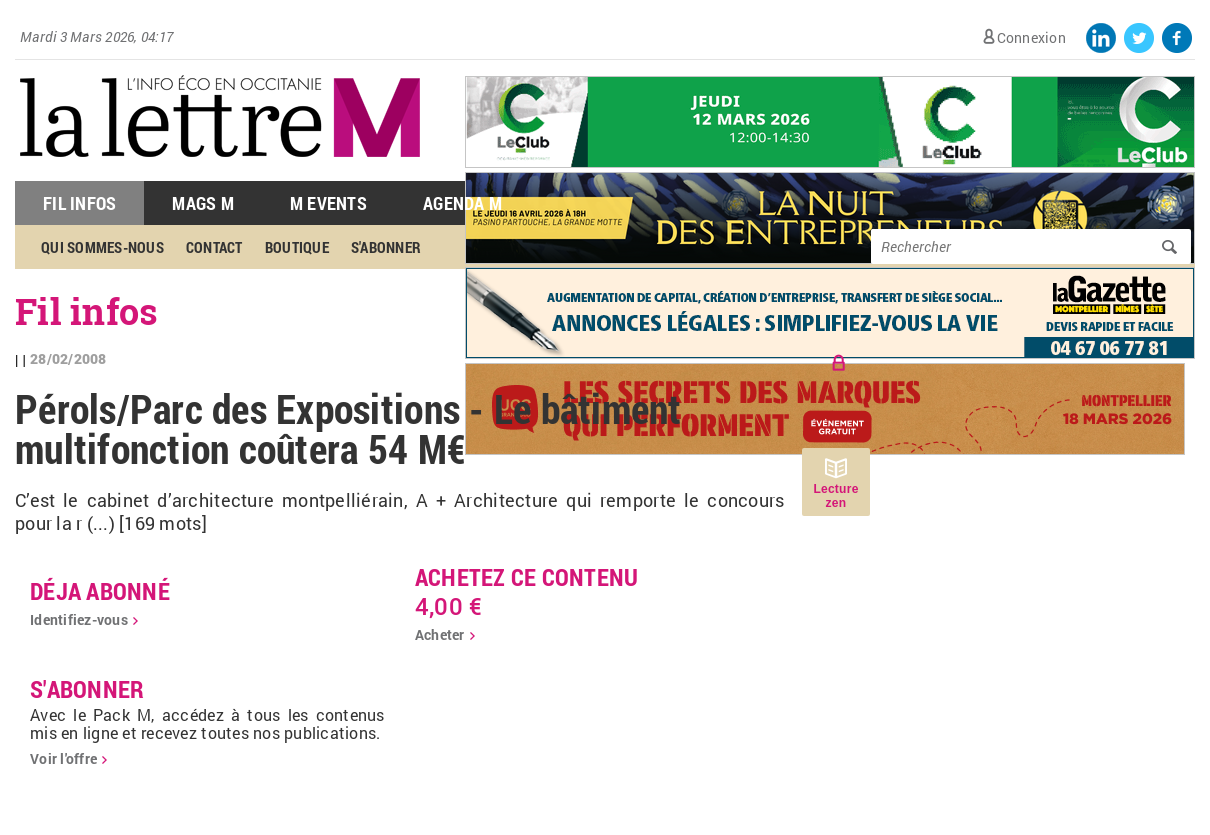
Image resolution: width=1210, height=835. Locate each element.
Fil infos (86, 311)
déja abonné (100, 591)
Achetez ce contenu (527, 577)
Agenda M (462, 203)
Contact (214, 247)
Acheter (440, 634)
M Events (328, 203)
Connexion (1031, 37)
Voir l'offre (63, 758)
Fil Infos (79, 203)
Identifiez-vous (79, 619)
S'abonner (386, 247)
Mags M (203, 203)
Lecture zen (835, 496)
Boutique (297, 247)
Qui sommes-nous (102, 247)
